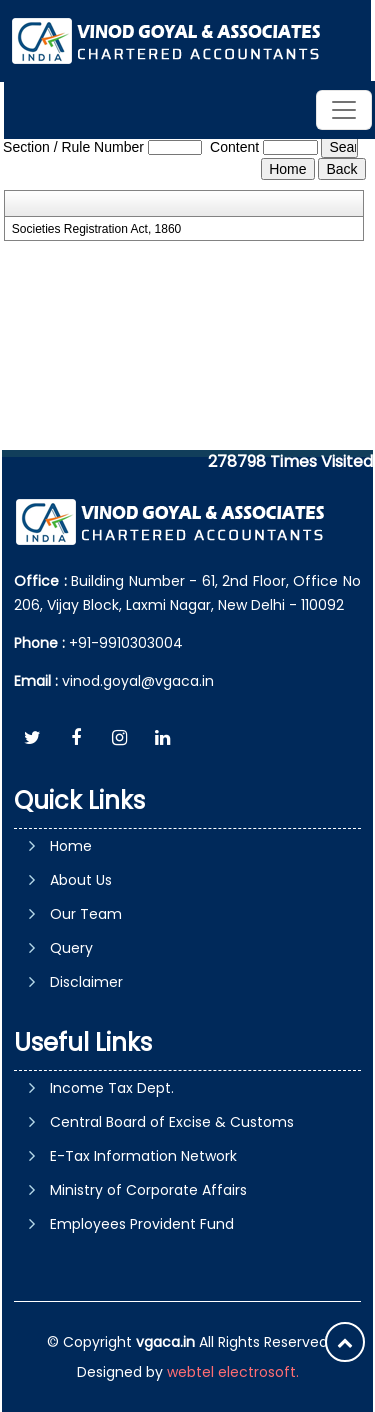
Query (71, 948)
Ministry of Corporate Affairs (148, 1190)
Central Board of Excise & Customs (172, 1122)
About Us (81, 880)
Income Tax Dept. (112, 1088)
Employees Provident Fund (142, 1224)
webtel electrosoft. (233, 1372)
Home (71, 846)
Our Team (86, 914)
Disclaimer (86, 982)
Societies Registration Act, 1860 (96, 229)
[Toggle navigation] (344, 110)
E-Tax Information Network (143, 1156)
